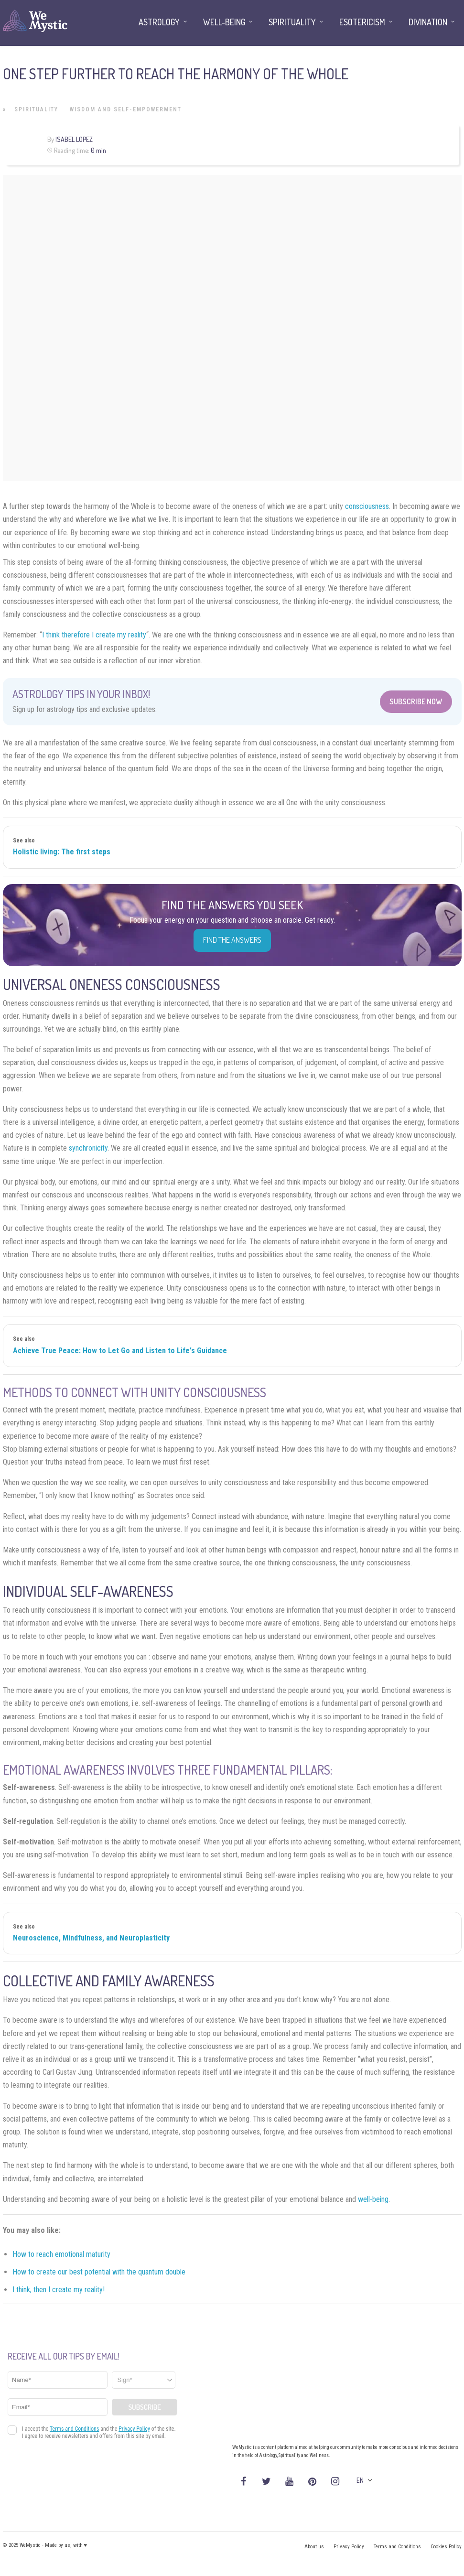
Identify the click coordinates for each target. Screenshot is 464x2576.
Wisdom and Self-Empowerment (126, 109)
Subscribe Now (415, 701)
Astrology (159, 22)
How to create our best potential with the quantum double (98, 2271)
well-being (373, 2199)
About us (314, 2547)
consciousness (367, 506)
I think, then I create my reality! (58, 2289)
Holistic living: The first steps (61, 851)
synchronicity (88, 1148)
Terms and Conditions (397, 2547)
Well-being (224, 22)
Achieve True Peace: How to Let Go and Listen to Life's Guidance (120, 1350)
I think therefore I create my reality (94, 634)
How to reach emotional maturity (61, 2254)
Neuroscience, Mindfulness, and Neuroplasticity (91, 1937)
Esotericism (362, 22)
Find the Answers (232, 940)
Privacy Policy (349, 2547)
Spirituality (36, 109)
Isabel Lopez (74, 139)
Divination (428, 22)
